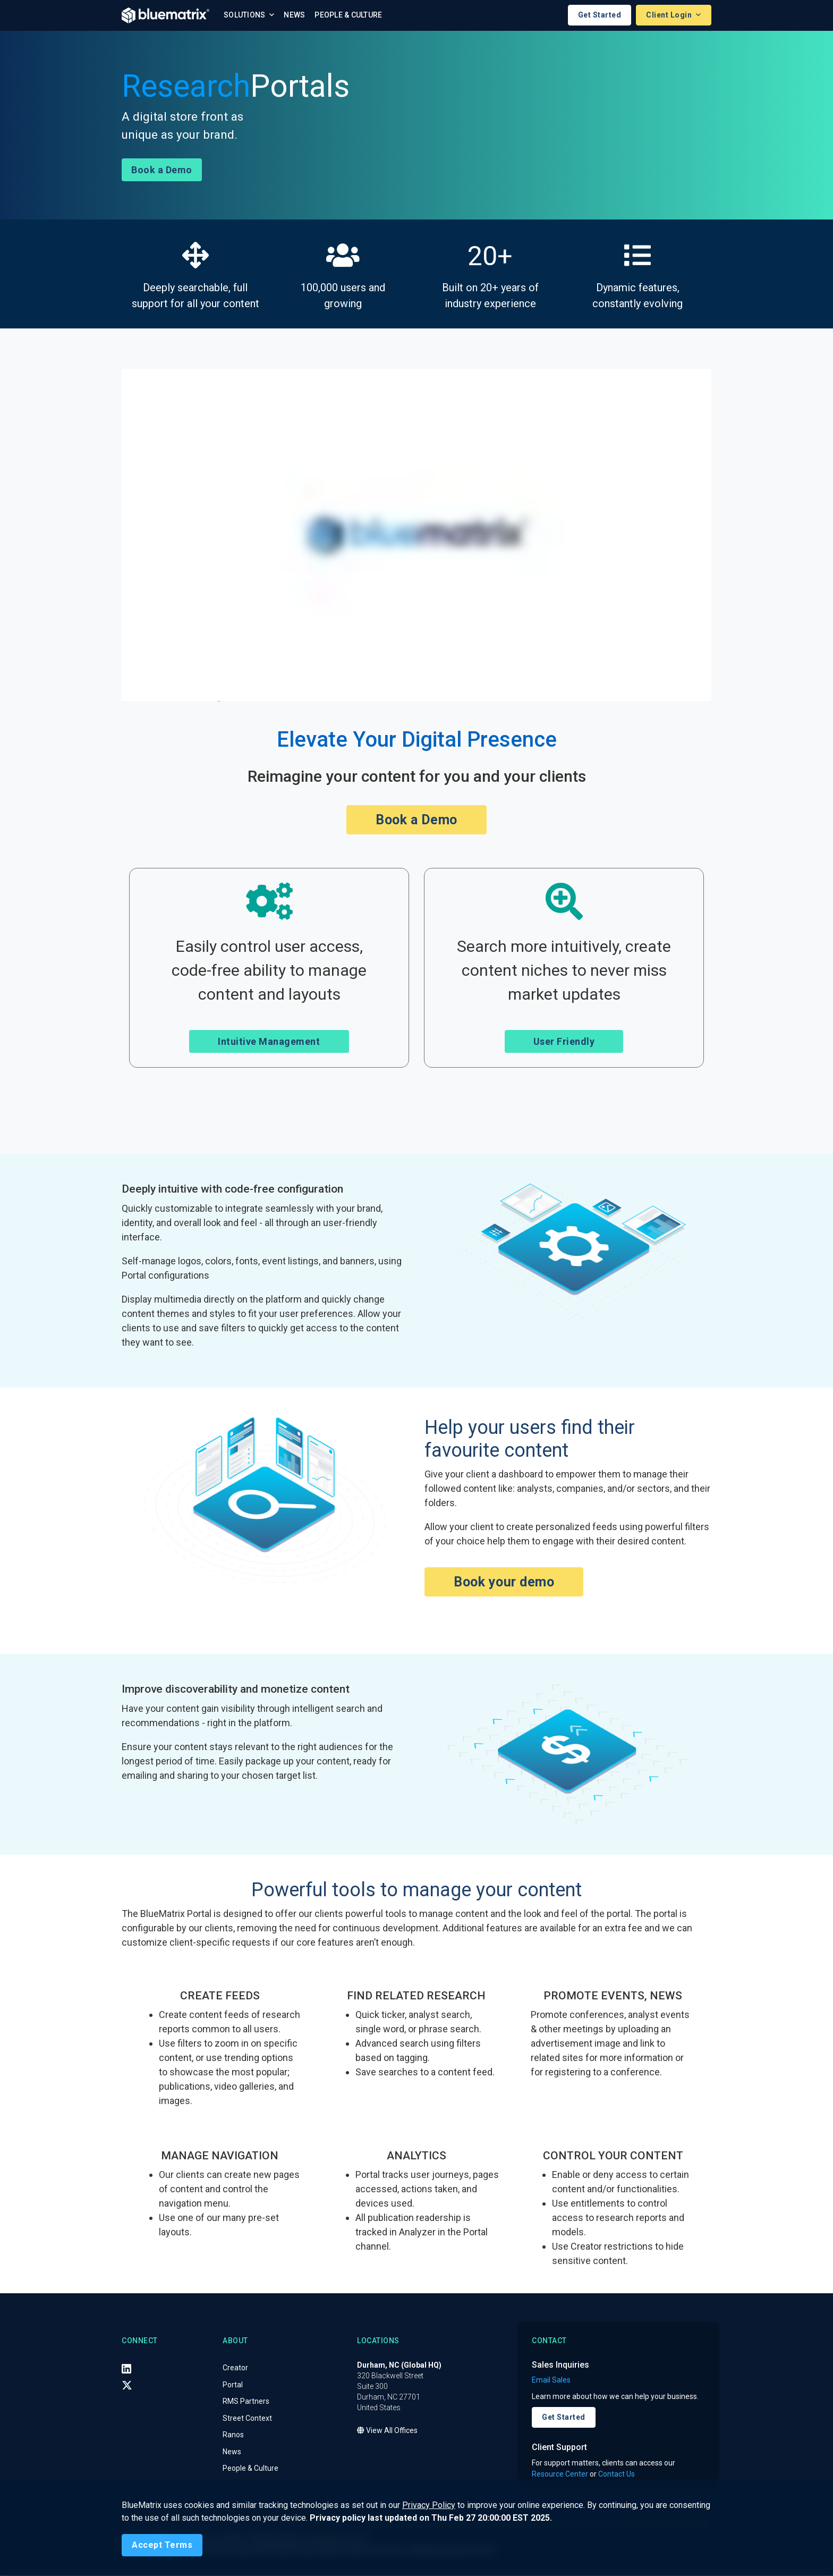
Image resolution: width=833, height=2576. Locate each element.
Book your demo (504, 1582)
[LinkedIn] (126, 2369)
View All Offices (387, 2431)
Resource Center (560, 2474)
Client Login (670, 15)
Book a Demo (161, 170)
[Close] (162, 2545)
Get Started (600, 15)
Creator (235, 2368)
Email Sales (551, 2380)
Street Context (247, 2418)
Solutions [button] (245, 15)
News (294, 15)
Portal (233, 2385)
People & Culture (348, 15)
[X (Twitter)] (127, 2386)
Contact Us (616, 2474)
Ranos (233, 2435)
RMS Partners (246, 2401)
